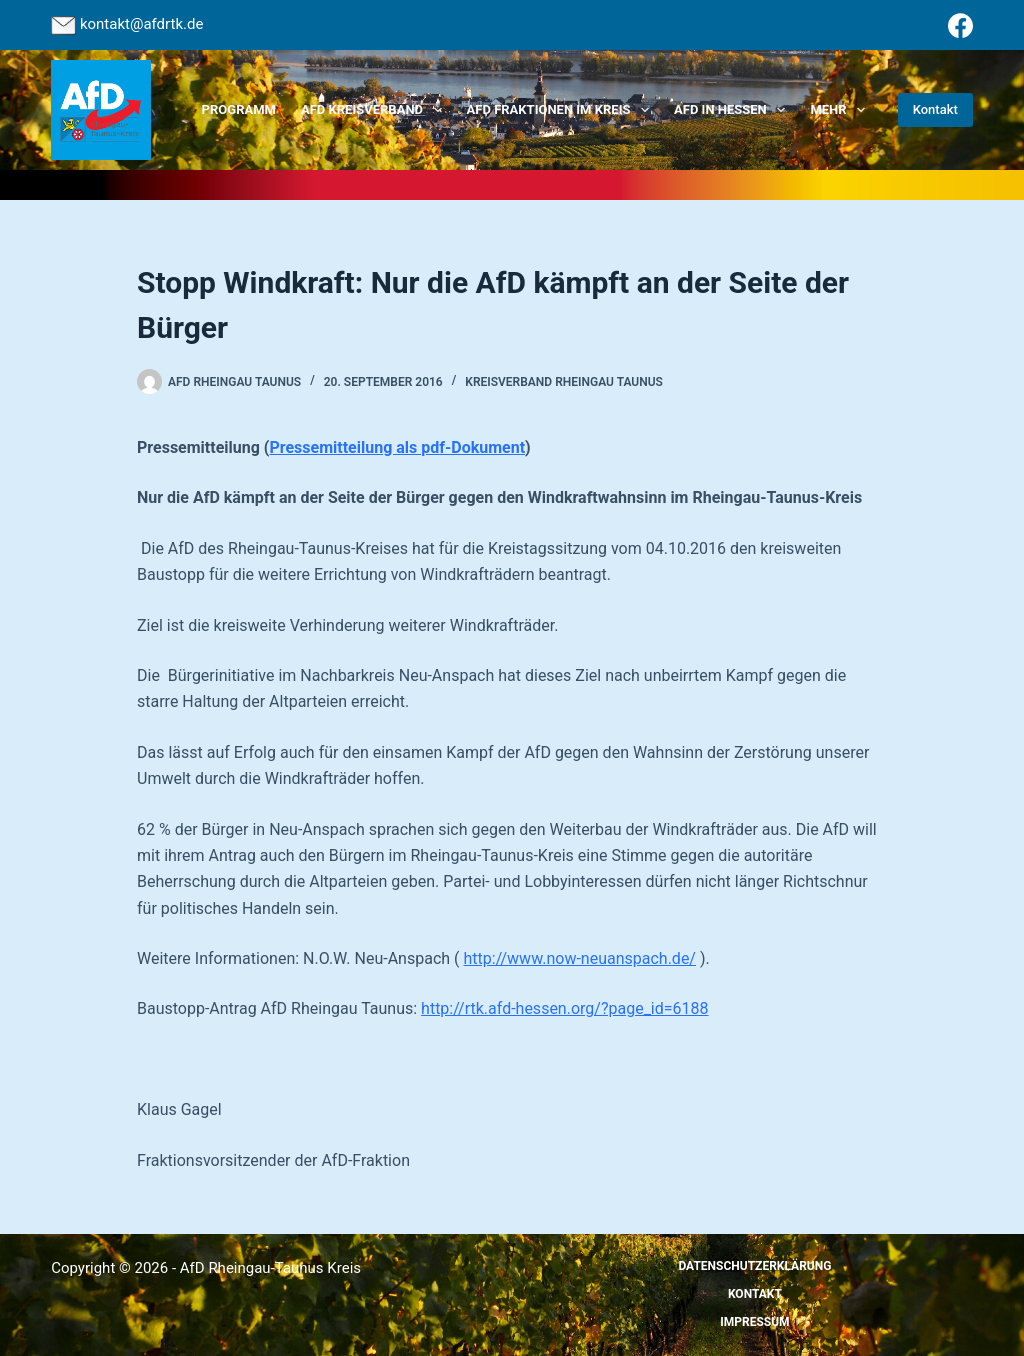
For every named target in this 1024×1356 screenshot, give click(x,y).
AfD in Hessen (733, 110)
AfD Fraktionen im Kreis (562, 110)
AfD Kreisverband (375, 110)
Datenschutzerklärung (754, 1266)
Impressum (754, 1322)
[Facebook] (960, 25)
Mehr (841, 110)
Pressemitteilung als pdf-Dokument (397, 447)
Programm (239, 109)
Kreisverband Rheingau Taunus (564, 382)
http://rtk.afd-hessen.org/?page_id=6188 (564, 1008)
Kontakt (935, 109)
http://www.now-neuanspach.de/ (580, 958)
